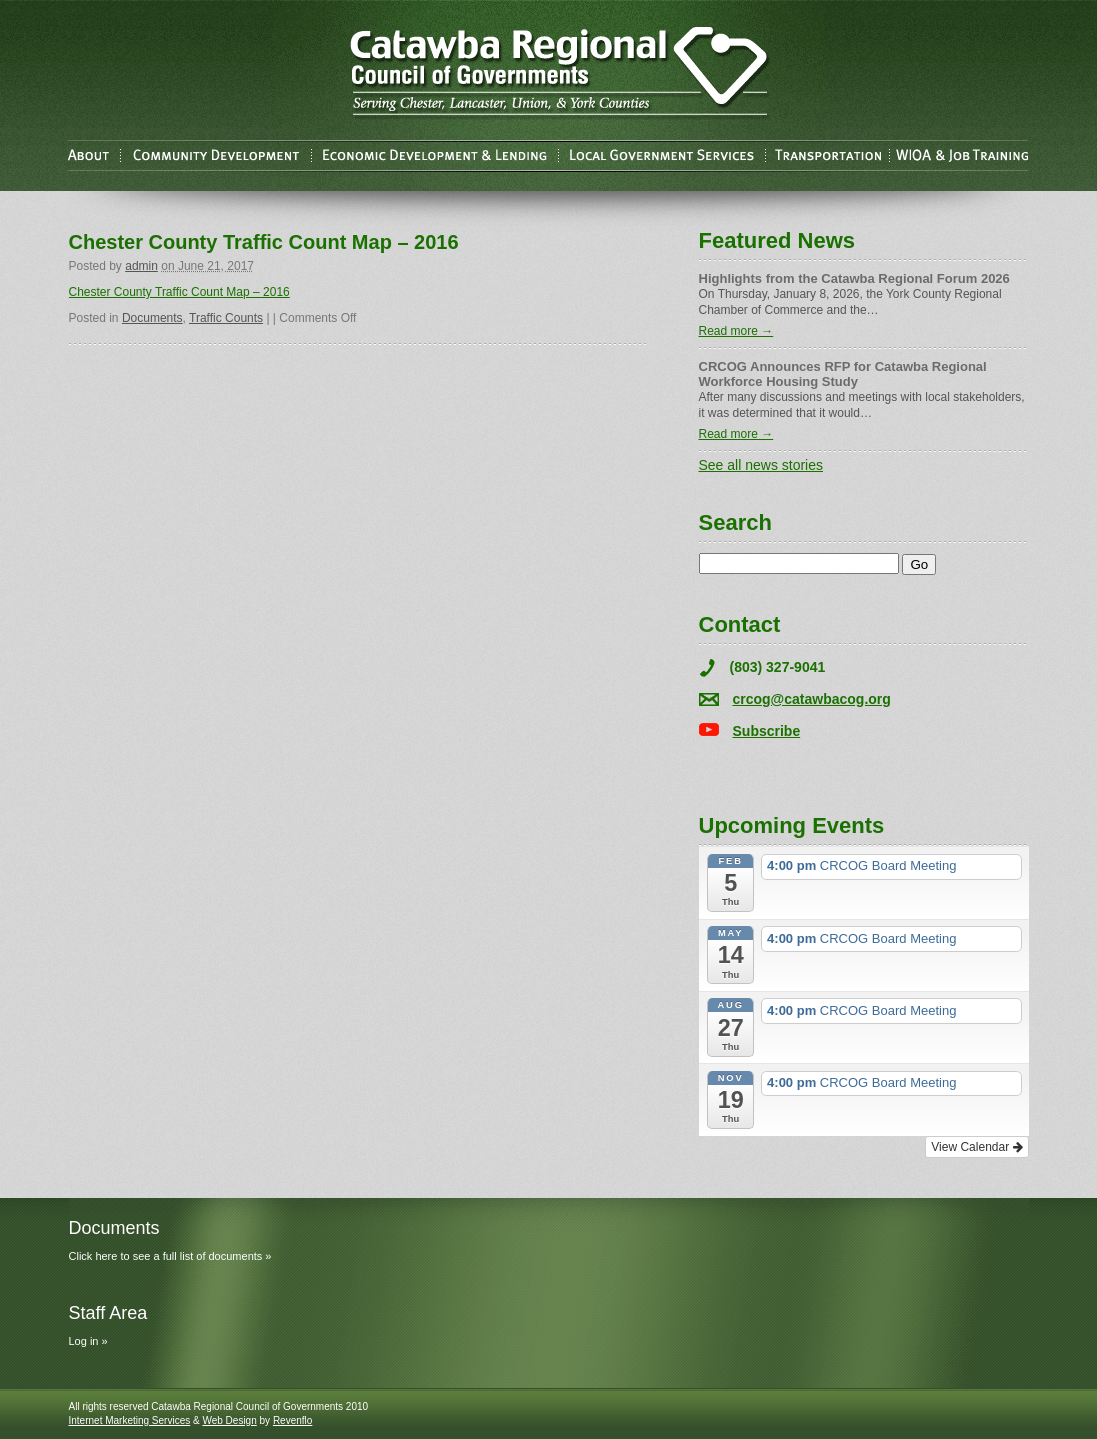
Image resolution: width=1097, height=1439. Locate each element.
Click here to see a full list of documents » (170, 1256)
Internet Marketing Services (130, 1420)
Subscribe (767, 731)
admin (141, 266)
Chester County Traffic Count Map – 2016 (179, 292)
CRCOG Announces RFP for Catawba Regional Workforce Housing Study (843, 374)
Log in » (88, 1341)
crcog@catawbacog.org (812, 699)
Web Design (229, 1420)
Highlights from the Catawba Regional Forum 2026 (854, 278)
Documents (152, 318)
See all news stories (761, 465)
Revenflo (292, 1420)
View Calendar (976, 1147)
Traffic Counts (226, 318)
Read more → (736, 331)
